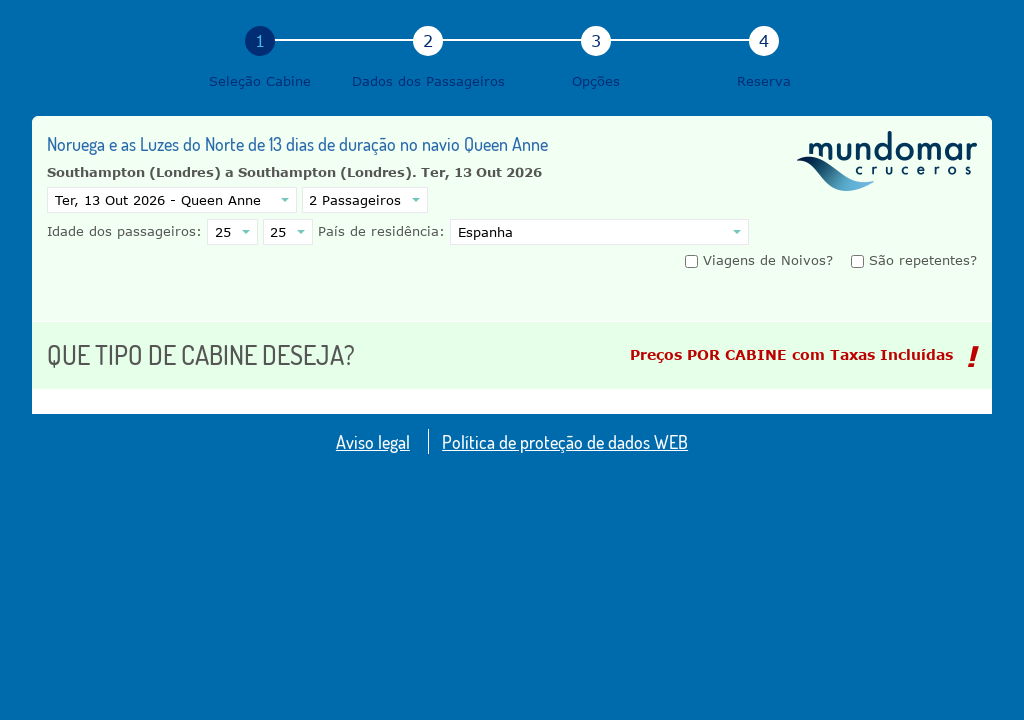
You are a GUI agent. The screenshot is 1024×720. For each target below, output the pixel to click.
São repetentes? (914, 260)
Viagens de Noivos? (761, 260)
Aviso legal (373, 441)
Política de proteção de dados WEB (565, 441)
